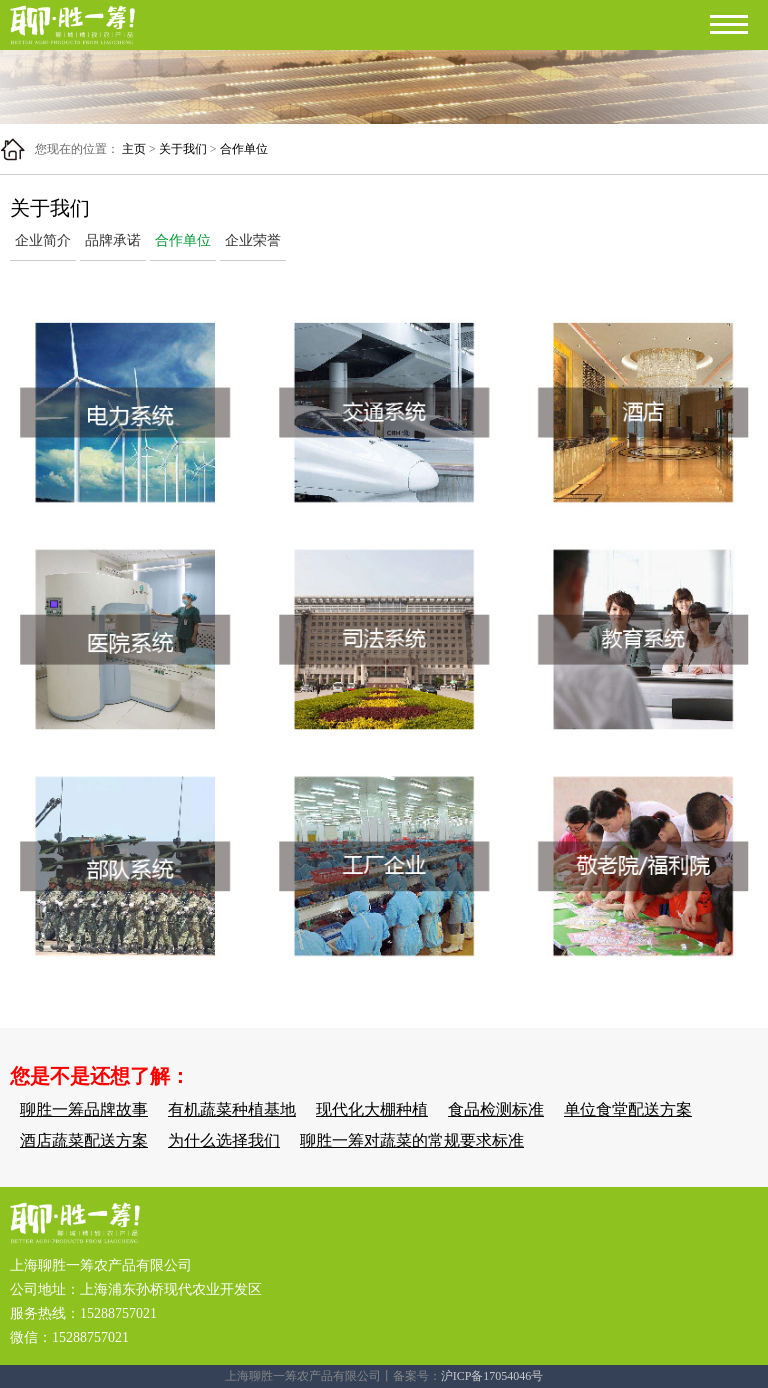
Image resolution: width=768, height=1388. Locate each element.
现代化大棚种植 (372, 1109)
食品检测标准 (496, 1109)
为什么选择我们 (224, 1140)
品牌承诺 (113, 240)
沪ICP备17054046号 (492, 1376)
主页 (134, 149)
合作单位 (244, 149)
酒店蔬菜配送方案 (84, 1140)
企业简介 (43, 240)
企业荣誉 (253, 240)
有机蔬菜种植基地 (232, 1109)
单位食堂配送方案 (628, 1109)
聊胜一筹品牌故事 (84, 1109)
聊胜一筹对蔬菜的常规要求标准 (412, 1140)
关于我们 (183, 149)
